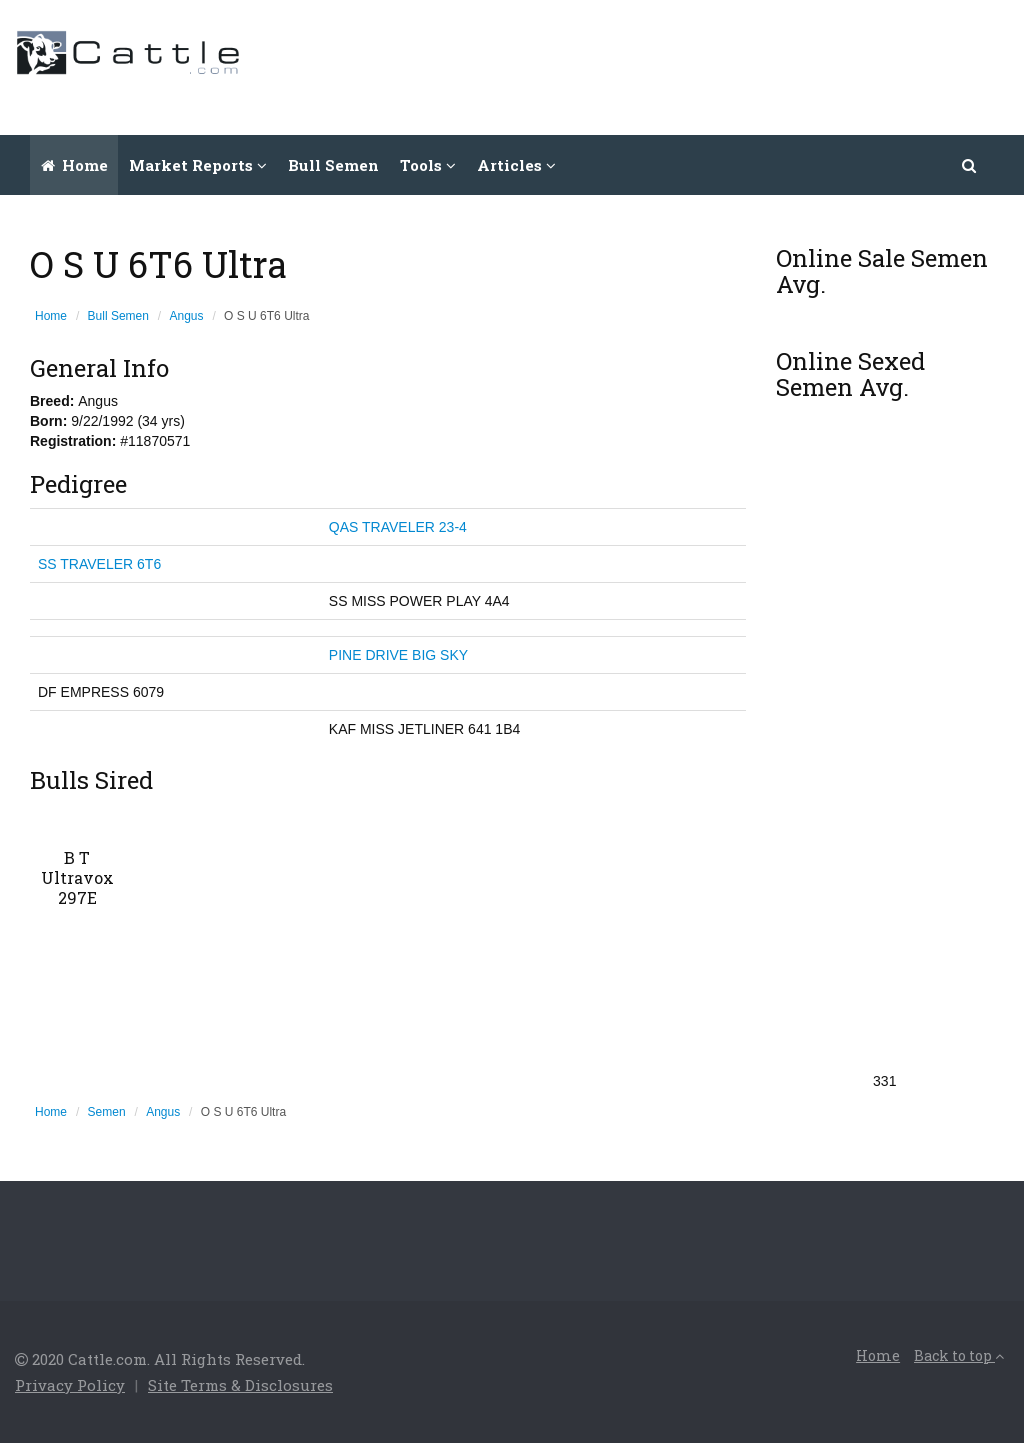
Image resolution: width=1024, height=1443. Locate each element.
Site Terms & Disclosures (240, 1385)
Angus (187, 316)
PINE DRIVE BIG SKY (398, 655)
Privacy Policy (70, 1385)
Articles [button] (516, 165)
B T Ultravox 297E (77, 877)
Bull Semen (333, 165)
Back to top (959, 1355)
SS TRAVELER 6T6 (99, 564)
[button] (970, 165)
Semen (107, 1112)
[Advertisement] (645, 65)
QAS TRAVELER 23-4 (398, 527)
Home (74, 165)
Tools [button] (428, 165)
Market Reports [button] (198, 165)
